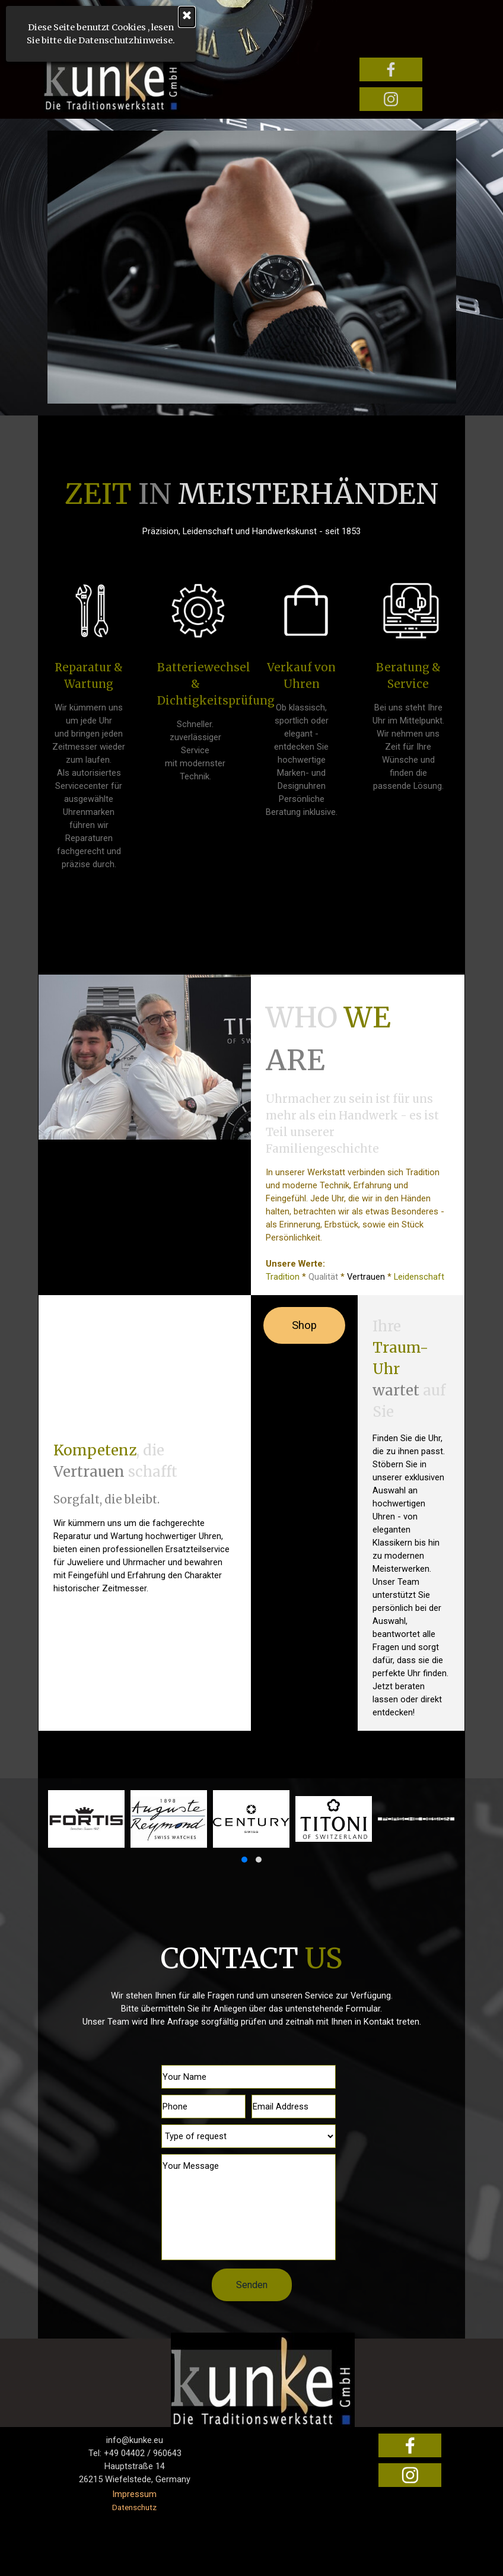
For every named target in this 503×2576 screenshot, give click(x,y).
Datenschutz (134, 2507)
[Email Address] (294, 2106)
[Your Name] (248, 2077)
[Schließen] (100, 17)
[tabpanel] (251, 505)
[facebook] (390, 69)
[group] (251, 1829)
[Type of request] (248, 2136)
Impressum (134, 2494)
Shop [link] (304, 1325)
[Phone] (203, 2106)
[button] (244, 1860)
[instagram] (390, 99)
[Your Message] (248, 2207)
